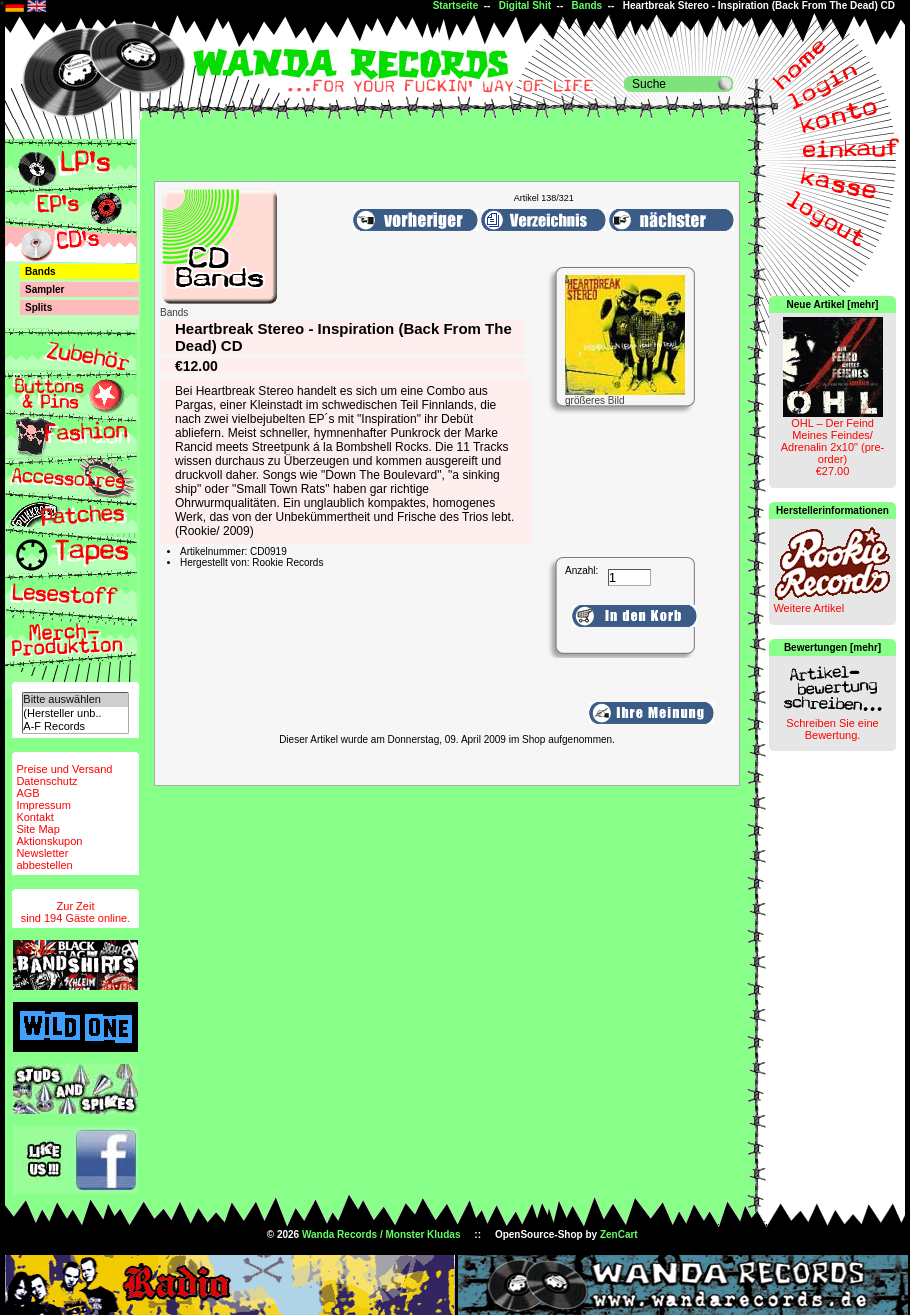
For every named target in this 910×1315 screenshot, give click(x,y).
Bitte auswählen (75, 699)
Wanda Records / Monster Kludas (381, 1234)
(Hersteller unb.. (75, 713)
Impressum (43, 805)
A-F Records (75, 726)
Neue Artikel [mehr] (833, 304)
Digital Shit (525, 5)
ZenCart (619, 1234)
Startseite (456, 5)
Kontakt (34, 817)
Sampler (44, 289)
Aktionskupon (49, 841)
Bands (587, 5)
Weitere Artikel (808, 608)
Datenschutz (46, 781)
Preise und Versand (64, 769)
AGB (27, 793)
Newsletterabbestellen (44, 859)
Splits (38, 307)
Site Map (37, 829)
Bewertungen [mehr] (832, 647)
